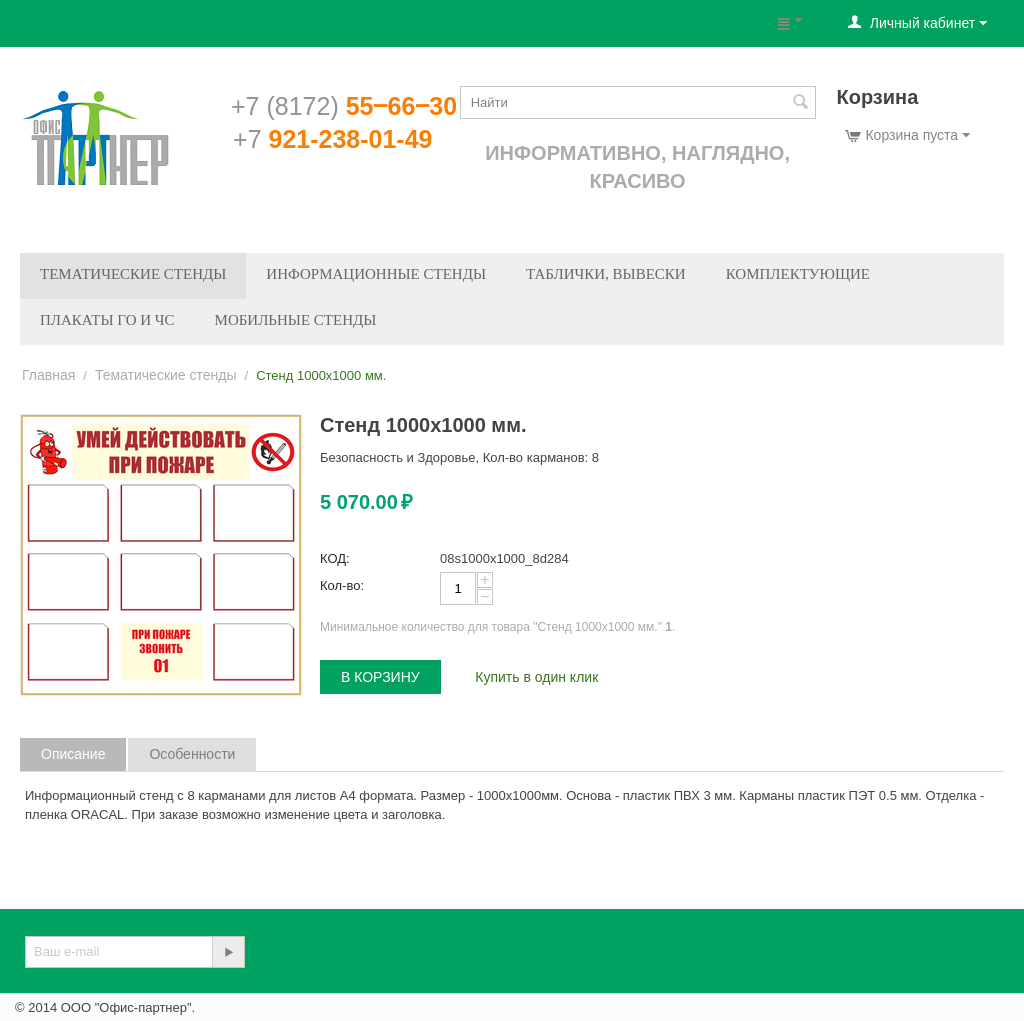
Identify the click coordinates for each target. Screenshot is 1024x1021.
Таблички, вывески (606, 274)
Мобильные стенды (296, 320)
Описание (73, 754)
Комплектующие (798, 274)
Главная (48, 375)
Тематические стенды (133, 274)
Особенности (192, 754)
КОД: (335, 558)
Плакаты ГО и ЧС (107, 320)
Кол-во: (342, 585)
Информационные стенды (376, 274)
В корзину (380, 677)
